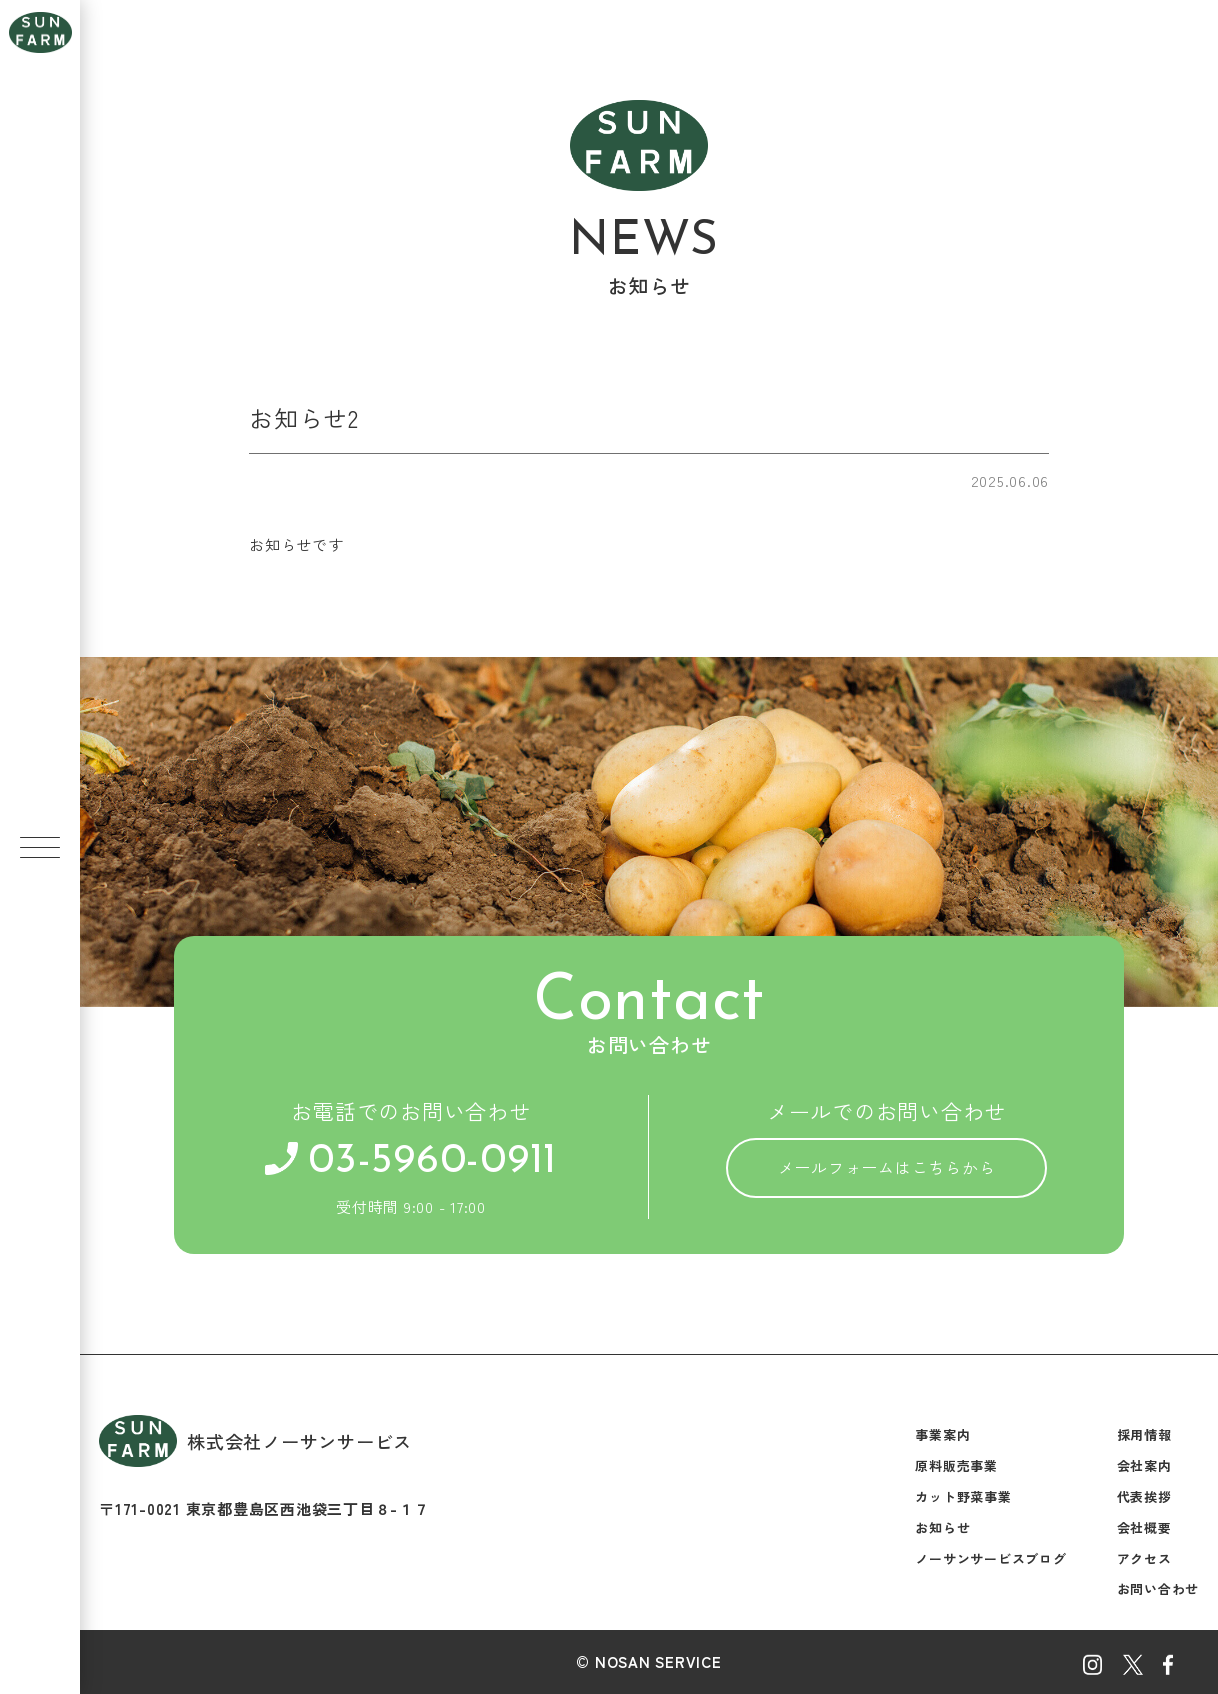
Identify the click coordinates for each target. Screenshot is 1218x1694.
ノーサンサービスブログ (990, 1558)
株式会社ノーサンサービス (255, 1440)
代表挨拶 (1144, 1496)
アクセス (1144, 1558)
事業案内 (942, 1434)
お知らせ (942, 1527)
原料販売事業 (956, 1465)
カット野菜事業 (963, 1496)
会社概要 (1144, 1527)
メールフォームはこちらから (887, 1167)
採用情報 (1144, 1434)
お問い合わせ (1158, 1588)
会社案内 (1144, 1465)
